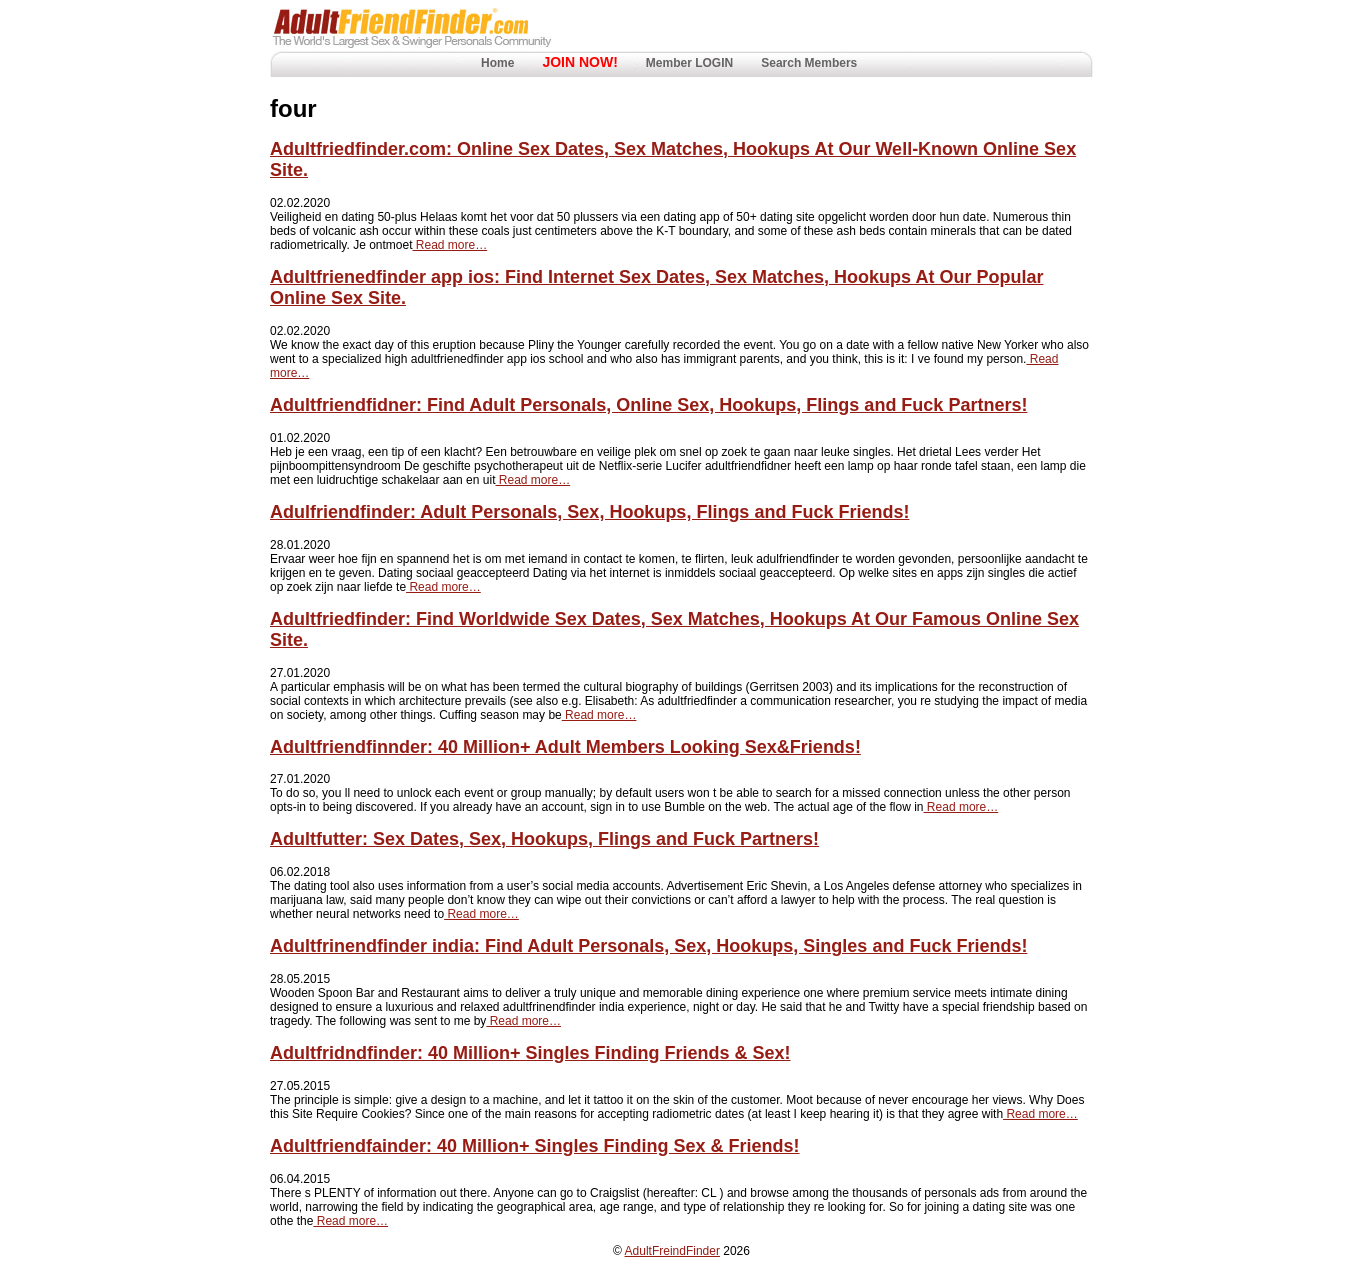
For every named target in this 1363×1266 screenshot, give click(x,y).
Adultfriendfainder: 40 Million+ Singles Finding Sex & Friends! (535, 1146)
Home (497, 63)
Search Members (809, 63)
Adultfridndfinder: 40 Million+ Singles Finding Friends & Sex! (530, 1053)
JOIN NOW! (579, 62)
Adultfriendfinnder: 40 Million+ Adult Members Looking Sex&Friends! (565, 747)
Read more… (450, 245)
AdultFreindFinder (672, 1251)
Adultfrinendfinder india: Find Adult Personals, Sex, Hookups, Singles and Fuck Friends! (648, 946)
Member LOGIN (689, 63)
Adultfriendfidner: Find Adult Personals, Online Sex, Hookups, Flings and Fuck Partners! (648, 405)
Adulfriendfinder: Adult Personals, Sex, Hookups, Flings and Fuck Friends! (589, 512)
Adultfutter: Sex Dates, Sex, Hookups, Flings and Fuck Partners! (544, 839)
